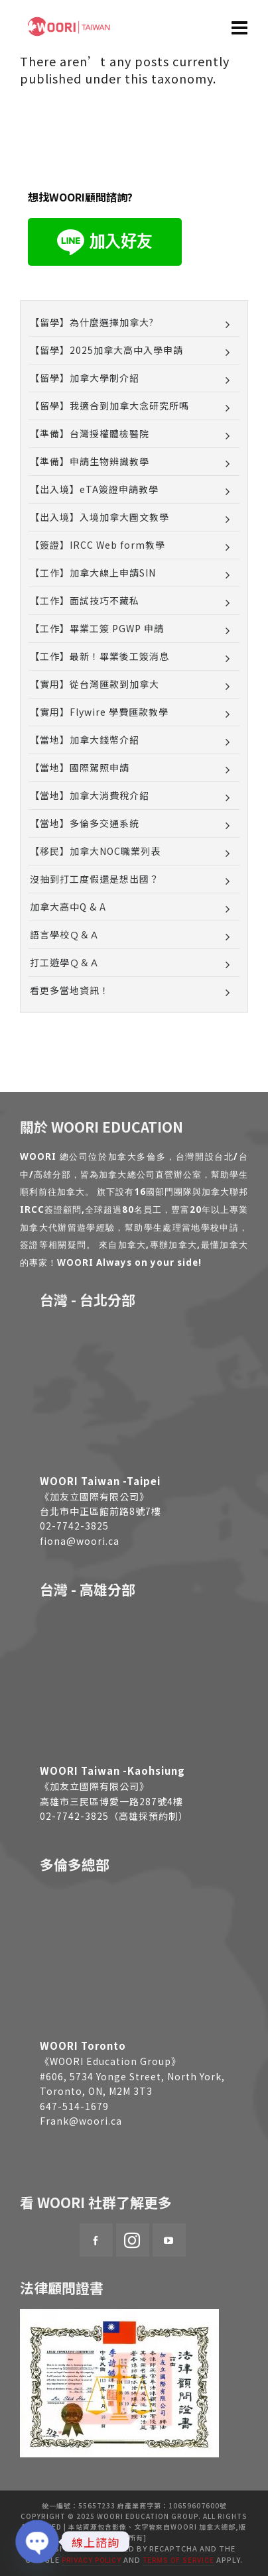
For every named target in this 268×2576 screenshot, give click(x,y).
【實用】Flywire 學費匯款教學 (99, 711)
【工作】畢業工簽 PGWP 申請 (97, 628)
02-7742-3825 (74, 1525)
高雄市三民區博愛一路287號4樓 (111, 1801)
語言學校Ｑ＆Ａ (65, 934)
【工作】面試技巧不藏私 (84, 600)
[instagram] (132, 2240)
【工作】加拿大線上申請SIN (93, 572)
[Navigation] (240, 26)
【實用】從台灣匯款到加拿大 (94, 684)
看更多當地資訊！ (69, 990)
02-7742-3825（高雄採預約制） (114, 1815)
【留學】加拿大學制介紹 (84, 377)
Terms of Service (178, 2560)
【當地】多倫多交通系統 (84, 823)
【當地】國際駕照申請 (79, 767)
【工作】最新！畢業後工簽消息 (99, 656)
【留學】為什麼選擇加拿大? (92, 322)
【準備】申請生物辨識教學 (89, 461)
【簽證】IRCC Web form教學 (97, 544)
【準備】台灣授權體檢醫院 (89, 433)
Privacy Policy (91, 2560)
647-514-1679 (74, 2106)
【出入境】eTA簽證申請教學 (94, 489)
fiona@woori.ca (79, 1540)
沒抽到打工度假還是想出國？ (94, 878)
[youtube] (169, 2240)
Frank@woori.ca (81, 2120)
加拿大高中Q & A (68, 906)
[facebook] (96, 2240)
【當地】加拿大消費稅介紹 (89, 795)
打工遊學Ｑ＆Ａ (65, 962)
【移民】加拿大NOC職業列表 (95, 851)
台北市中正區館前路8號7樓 (100, 1511)
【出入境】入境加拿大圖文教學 (99, 517)
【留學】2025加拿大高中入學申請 (106, 350)
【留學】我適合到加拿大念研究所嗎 (109, 405)
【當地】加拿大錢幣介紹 (84, 739)
